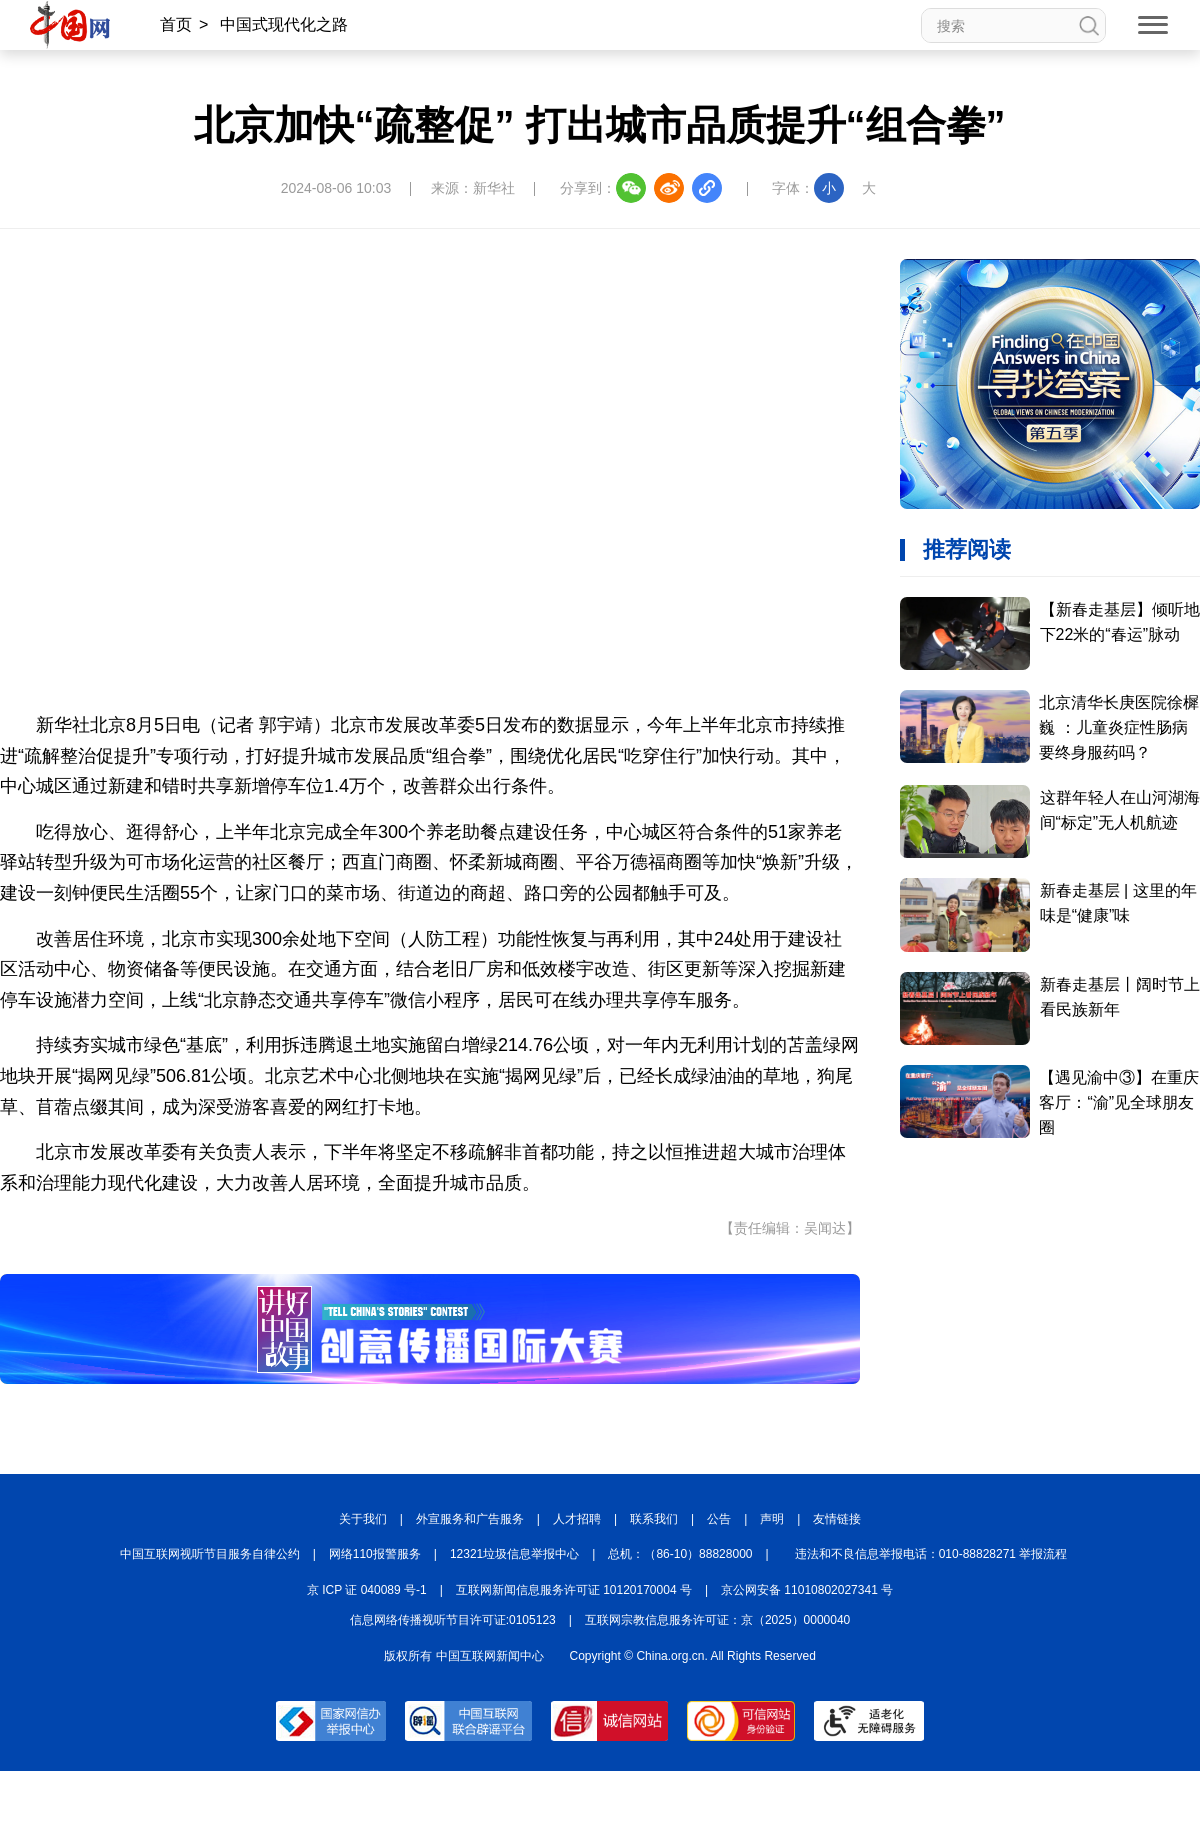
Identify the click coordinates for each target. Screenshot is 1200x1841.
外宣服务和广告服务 (470, 1519)
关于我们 (363, 1519)
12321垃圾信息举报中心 (514, 1554)
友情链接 (837, 1519)
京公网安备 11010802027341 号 (807, 1590)
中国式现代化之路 (284, 24)
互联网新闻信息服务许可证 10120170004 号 (574, 1590)
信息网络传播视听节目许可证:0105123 (453, 1620)
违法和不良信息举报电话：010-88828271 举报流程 (931, 1554)
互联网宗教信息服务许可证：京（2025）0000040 (717, 1620)
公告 (719, 1519)
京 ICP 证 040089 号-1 (367, 1590)
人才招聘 (577, 1519)
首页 (176, 24)
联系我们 (654, 1519)
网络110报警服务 (375, 1554)
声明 (772, 1519)
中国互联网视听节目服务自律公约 (210, 1554)
